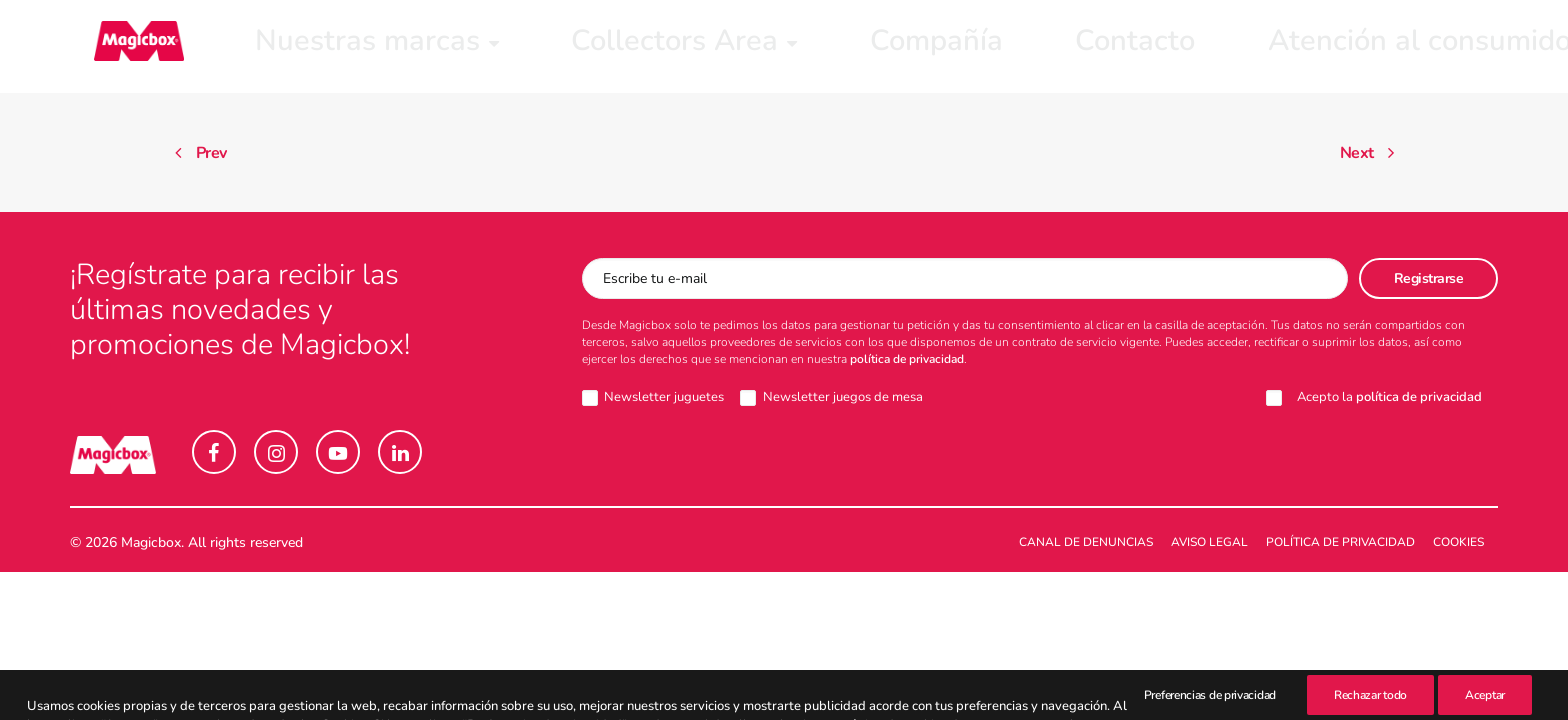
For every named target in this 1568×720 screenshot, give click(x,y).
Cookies (1458, 543)
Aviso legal (1209, 543)
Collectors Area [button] (592, 47)
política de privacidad (907, 360)
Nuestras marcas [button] (403, 47)
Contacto (858, 47)
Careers (1199, 47)
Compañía (744, 47)
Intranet (1298, 47)
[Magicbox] (115, 47)
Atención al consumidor (1031, 47)
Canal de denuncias (1086, 543)
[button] (1489, 47)
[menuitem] (403, 47)
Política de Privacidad (1340, 543)
